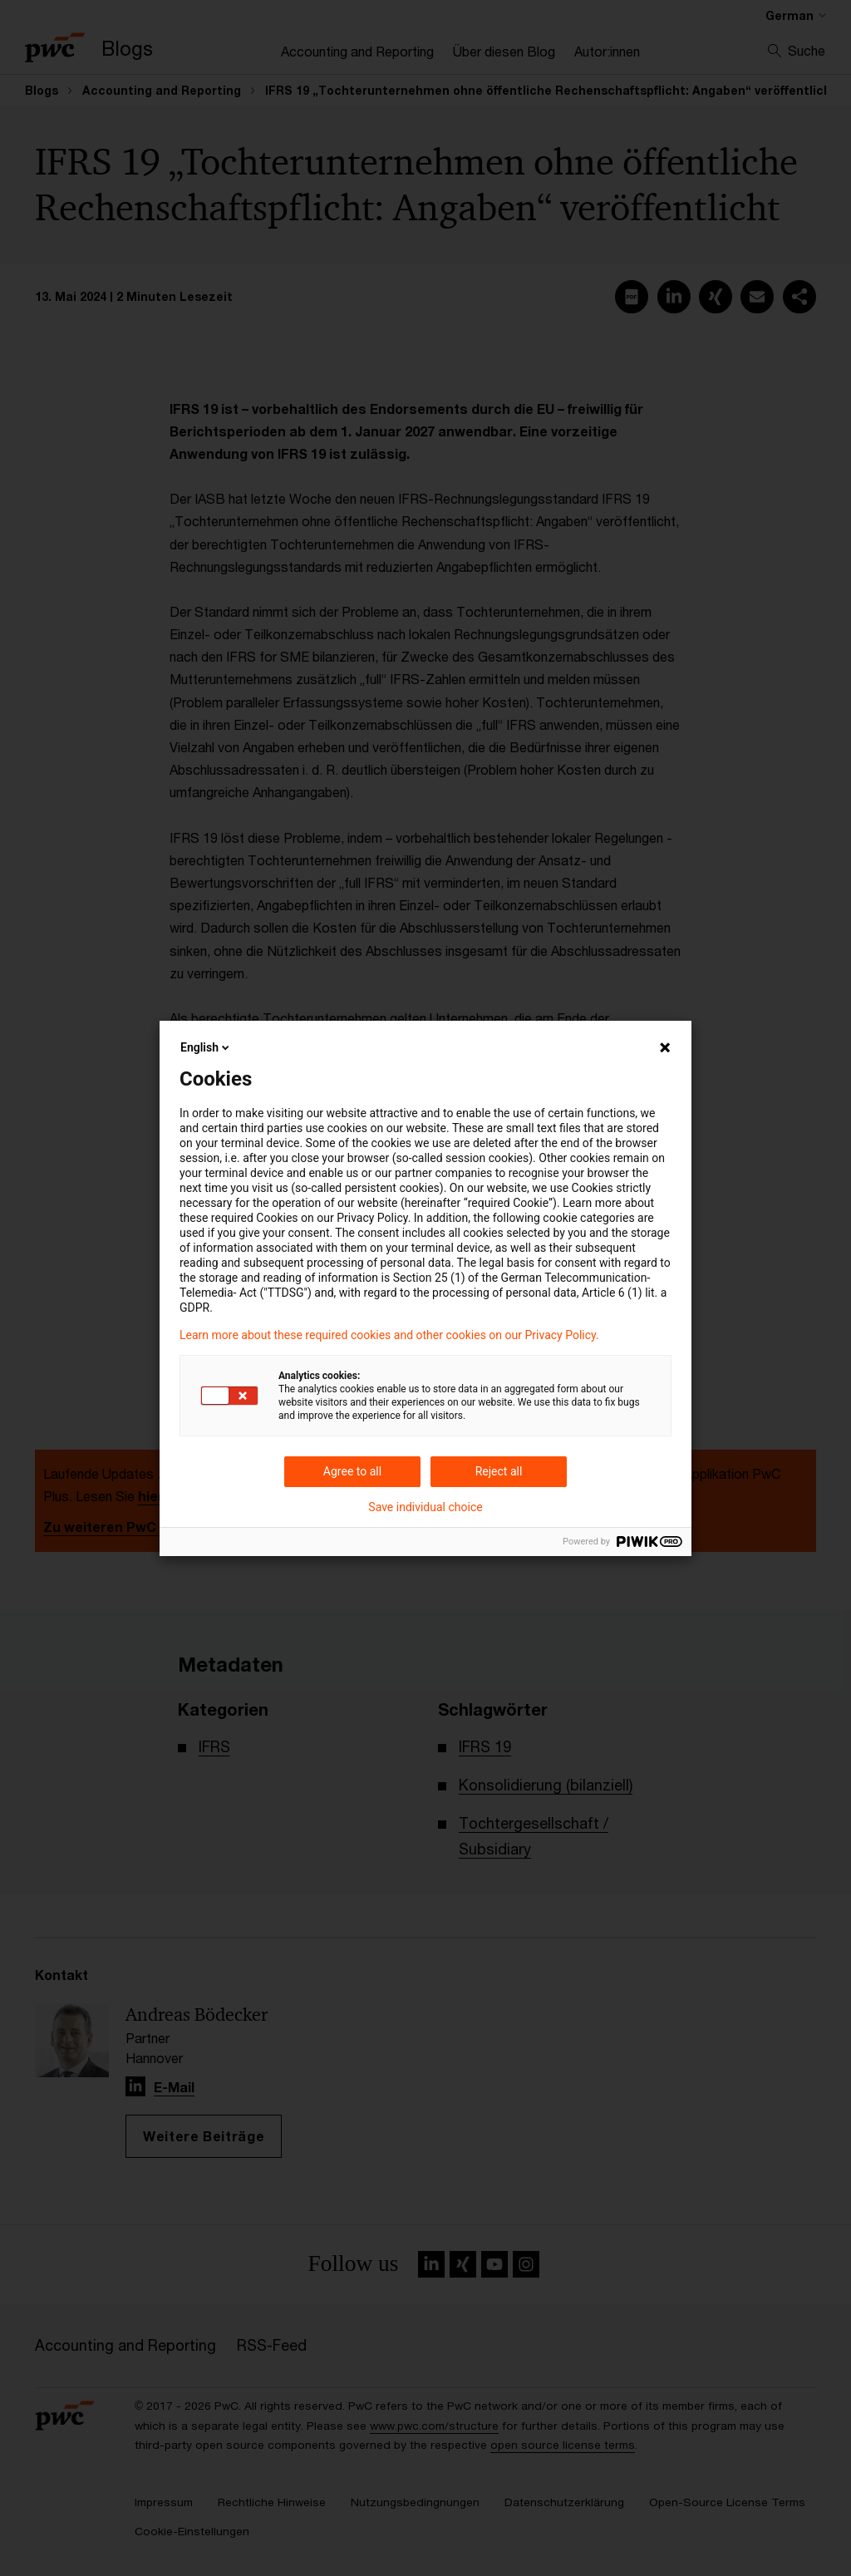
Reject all (499, 1471)
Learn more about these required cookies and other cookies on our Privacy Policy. (389, 1335)
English (206, 1047)
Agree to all (352, 1471)
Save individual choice (425, 1507)
